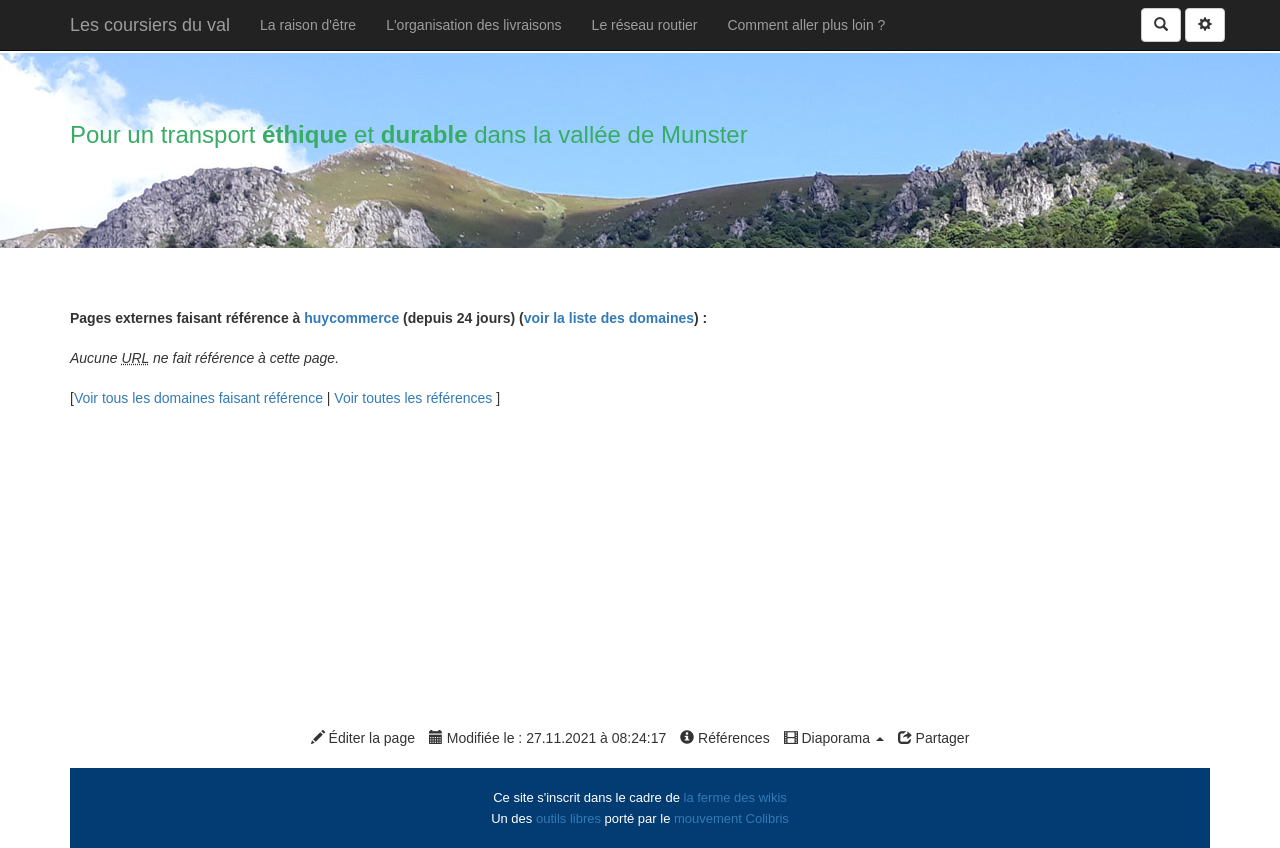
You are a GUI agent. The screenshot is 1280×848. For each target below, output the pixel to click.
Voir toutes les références (415, 398)
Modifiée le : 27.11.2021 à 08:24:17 (547, 738)
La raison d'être (308, 25)
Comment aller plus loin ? (806, 25)
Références (724, 738)
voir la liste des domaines (609, 318)
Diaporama (834, 738)
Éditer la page (363, 738)
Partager (934, 738)
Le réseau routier (645, 25)
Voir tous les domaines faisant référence (200, 398)
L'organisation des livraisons (473, 25)
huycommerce (351, 318)
